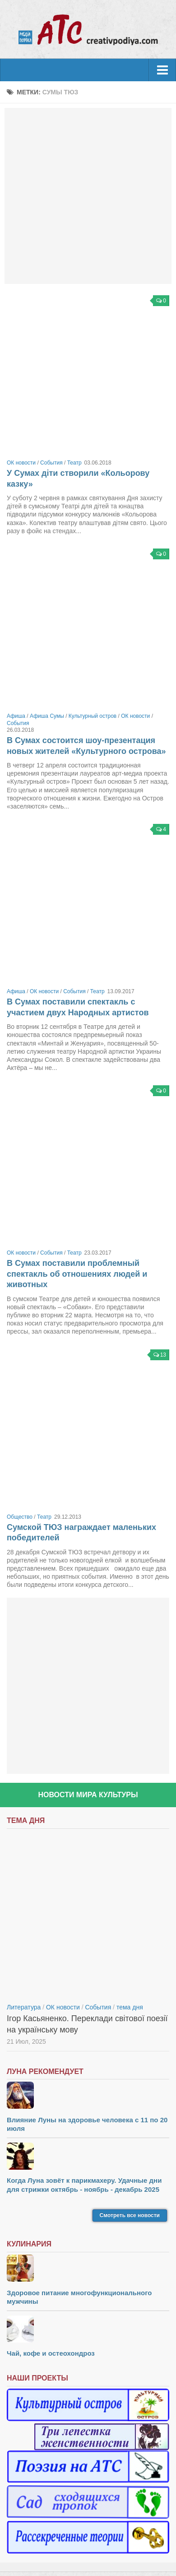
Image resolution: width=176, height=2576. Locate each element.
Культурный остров (92, 716)
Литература (24, 2007)
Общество (19, 1517)
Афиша (16, 716)
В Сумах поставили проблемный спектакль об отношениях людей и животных (77, 1274)
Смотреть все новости (130, 2215)
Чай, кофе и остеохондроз (51, 2353)
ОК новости (21, 463)
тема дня (129, 2007)
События (51, 463)
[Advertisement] (88, 196)
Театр (74, 463)
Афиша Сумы (47, 716)
